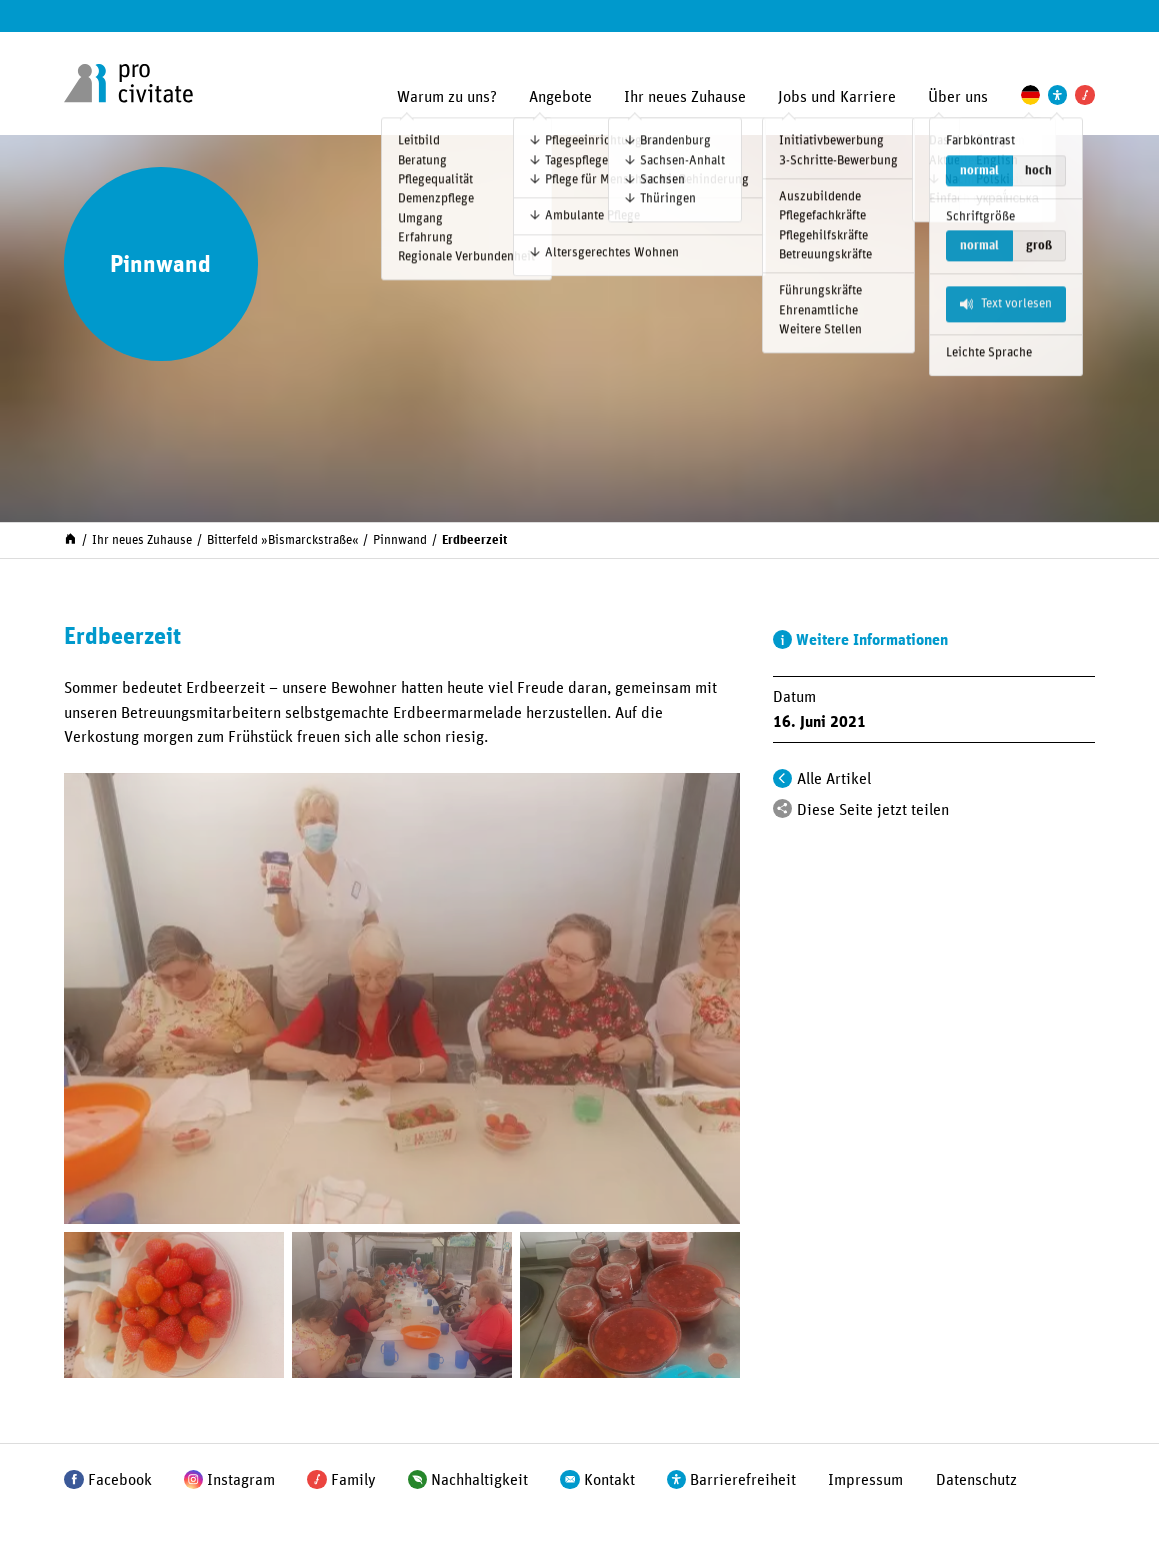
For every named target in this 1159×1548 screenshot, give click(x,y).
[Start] (70, 538)
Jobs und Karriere (837, 97)
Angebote (560, 97)
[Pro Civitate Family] (1084, 94)
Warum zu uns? (447, 97)
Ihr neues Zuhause (685, 97)
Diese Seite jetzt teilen (873, 810)
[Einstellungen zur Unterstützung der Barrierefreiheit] (1057, 94)
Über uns (958, 97)
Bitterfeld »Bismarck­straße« (283, 540)
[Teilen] (782, 808)
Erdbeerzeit (474, 540)
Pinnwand (400, 540)
